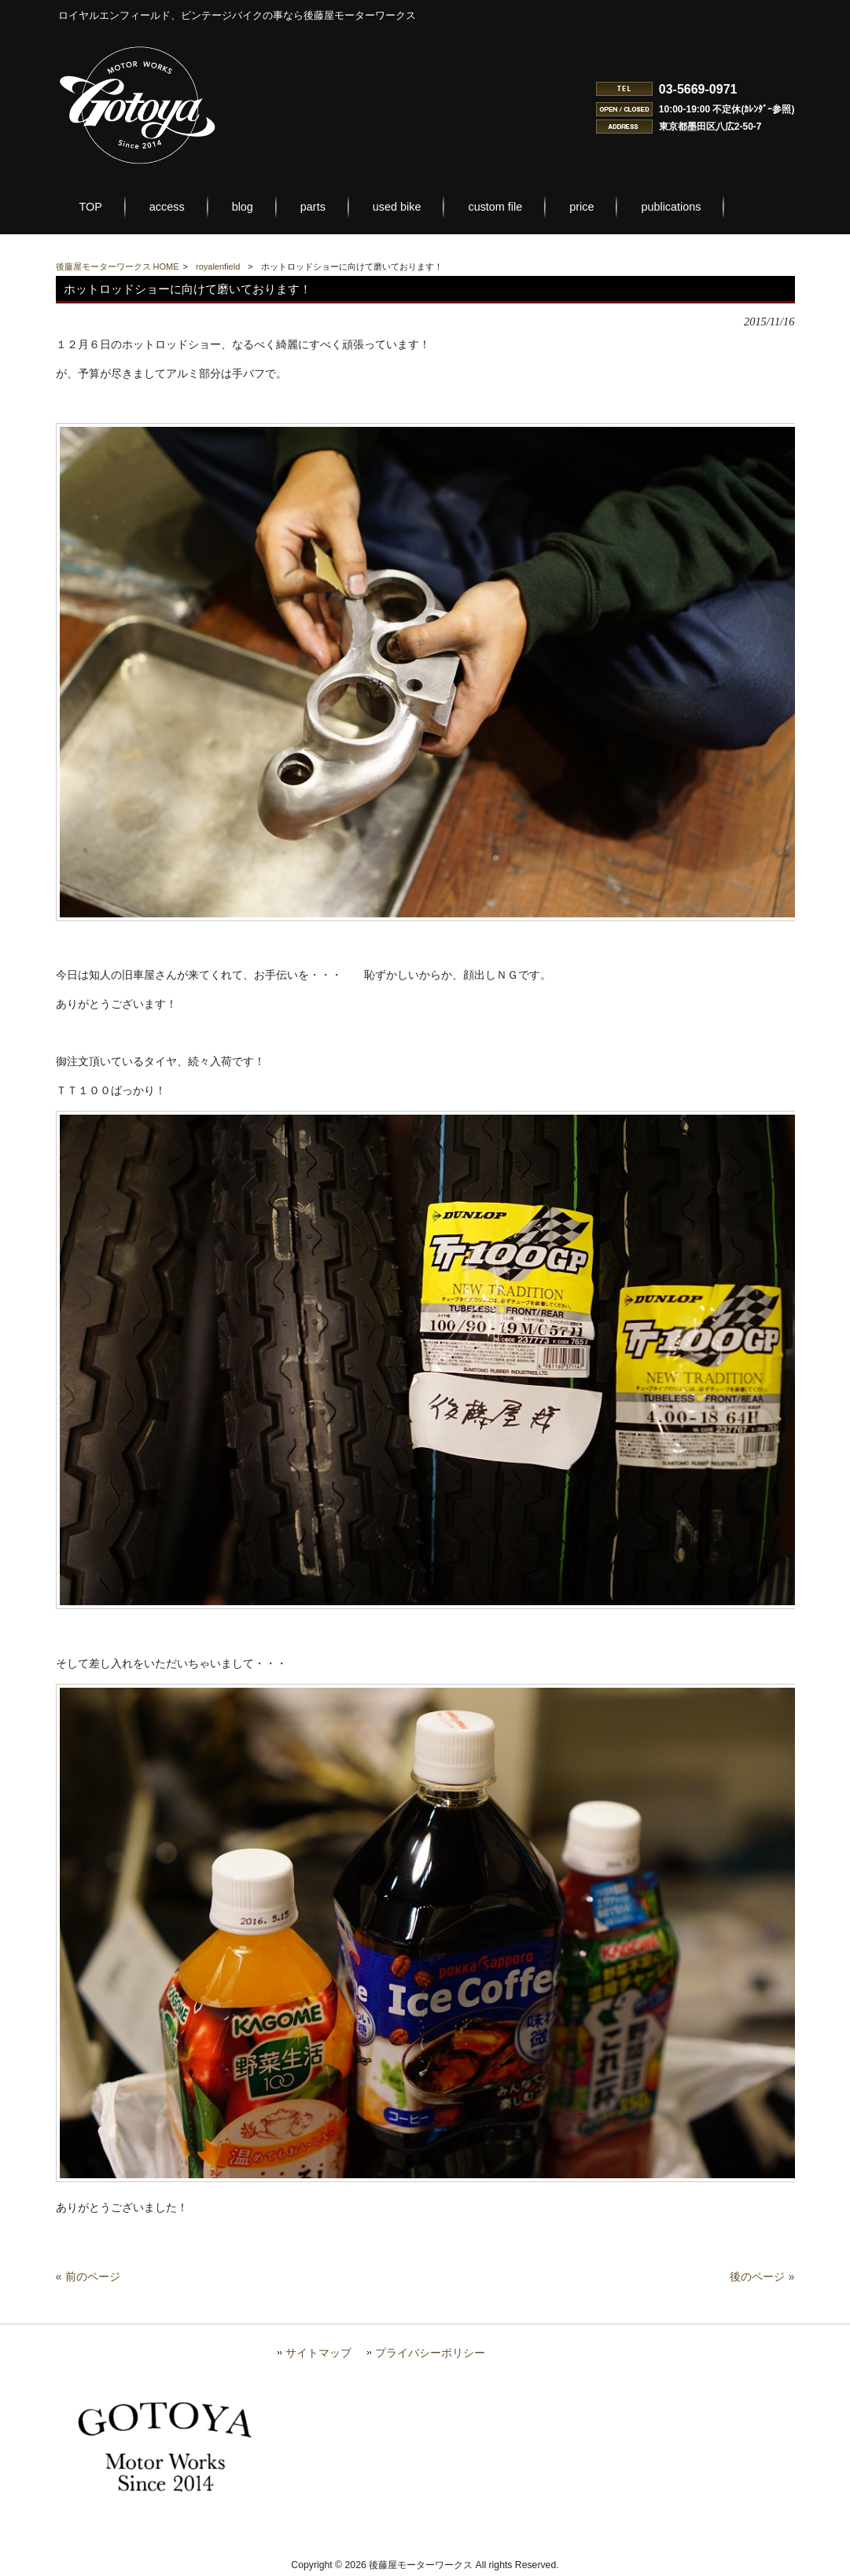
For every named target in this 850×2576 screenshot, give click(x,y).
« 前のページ (88, 2276)
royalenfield (218, 266)
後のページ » (762, 2276)
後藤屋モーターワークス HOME (117, 266)
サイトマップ (318, 2353)
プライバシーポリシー (430, 2353)
